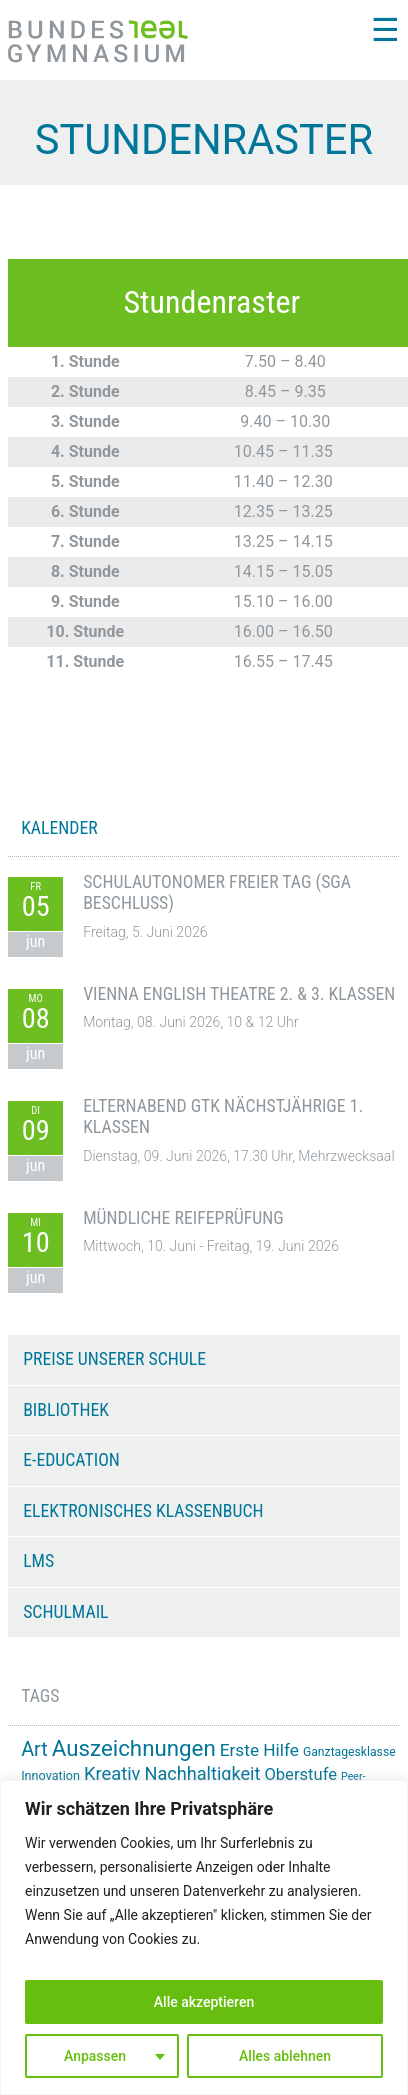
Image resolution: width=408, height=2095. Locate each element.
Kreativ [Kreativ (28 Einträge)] (112, 1773)
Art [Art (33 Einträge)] (34, 1749)
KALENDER (59, 828)
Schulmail (65, 1612)
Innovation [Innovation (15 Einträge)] (50, 1775)
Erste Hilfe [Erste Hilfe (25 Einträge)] (259, 1750)
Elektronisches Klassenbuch (143, 1511)
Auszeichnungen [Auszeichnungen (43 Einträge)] (134, 1748)
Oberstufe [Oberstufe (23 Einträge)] (300, 1774)
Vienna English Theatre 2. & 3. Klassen (239, 994)
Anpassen (95, 2056)
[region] (204, 1937)
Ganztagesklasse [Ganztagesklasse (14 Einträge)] (349, 1752)
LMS (38, 1561)
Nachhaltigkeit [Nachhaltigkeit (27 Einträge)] (202, 1773)
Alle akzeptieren (204, 2002)
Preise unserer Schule (114, 1359)
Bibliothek (66, 1410)
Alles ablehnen (285, 2056)
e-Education (71, 1460)
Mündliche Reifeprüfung (183, 1218)
